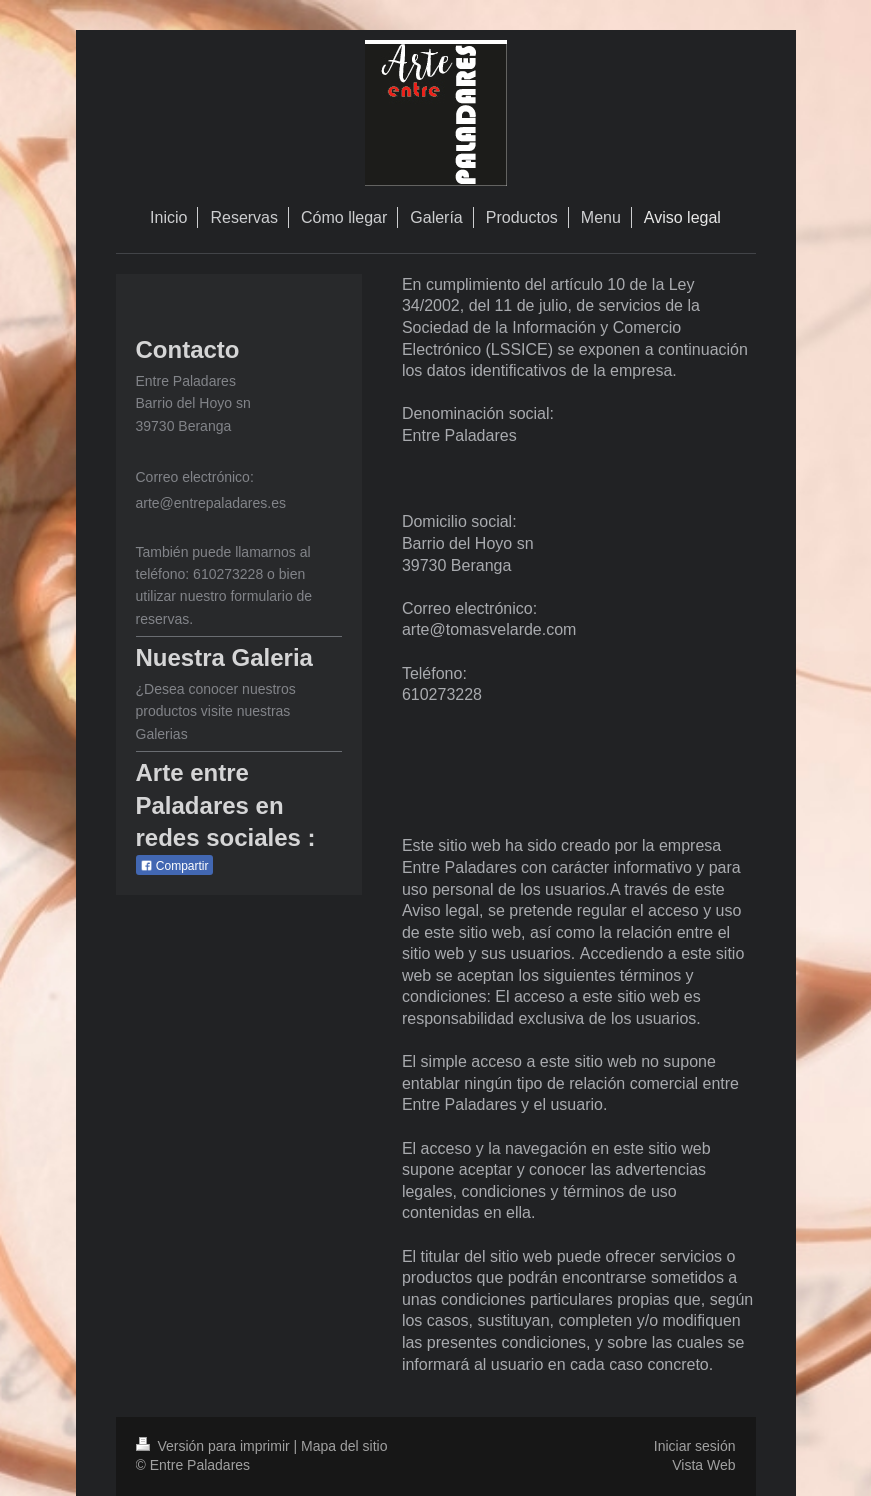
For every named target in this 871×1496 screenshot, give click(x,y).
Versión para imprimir (215, 1446)
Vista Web (703, 1465)
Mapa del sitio (344, 1446)
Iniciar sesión (695, 1446)
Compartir (174, 866)
